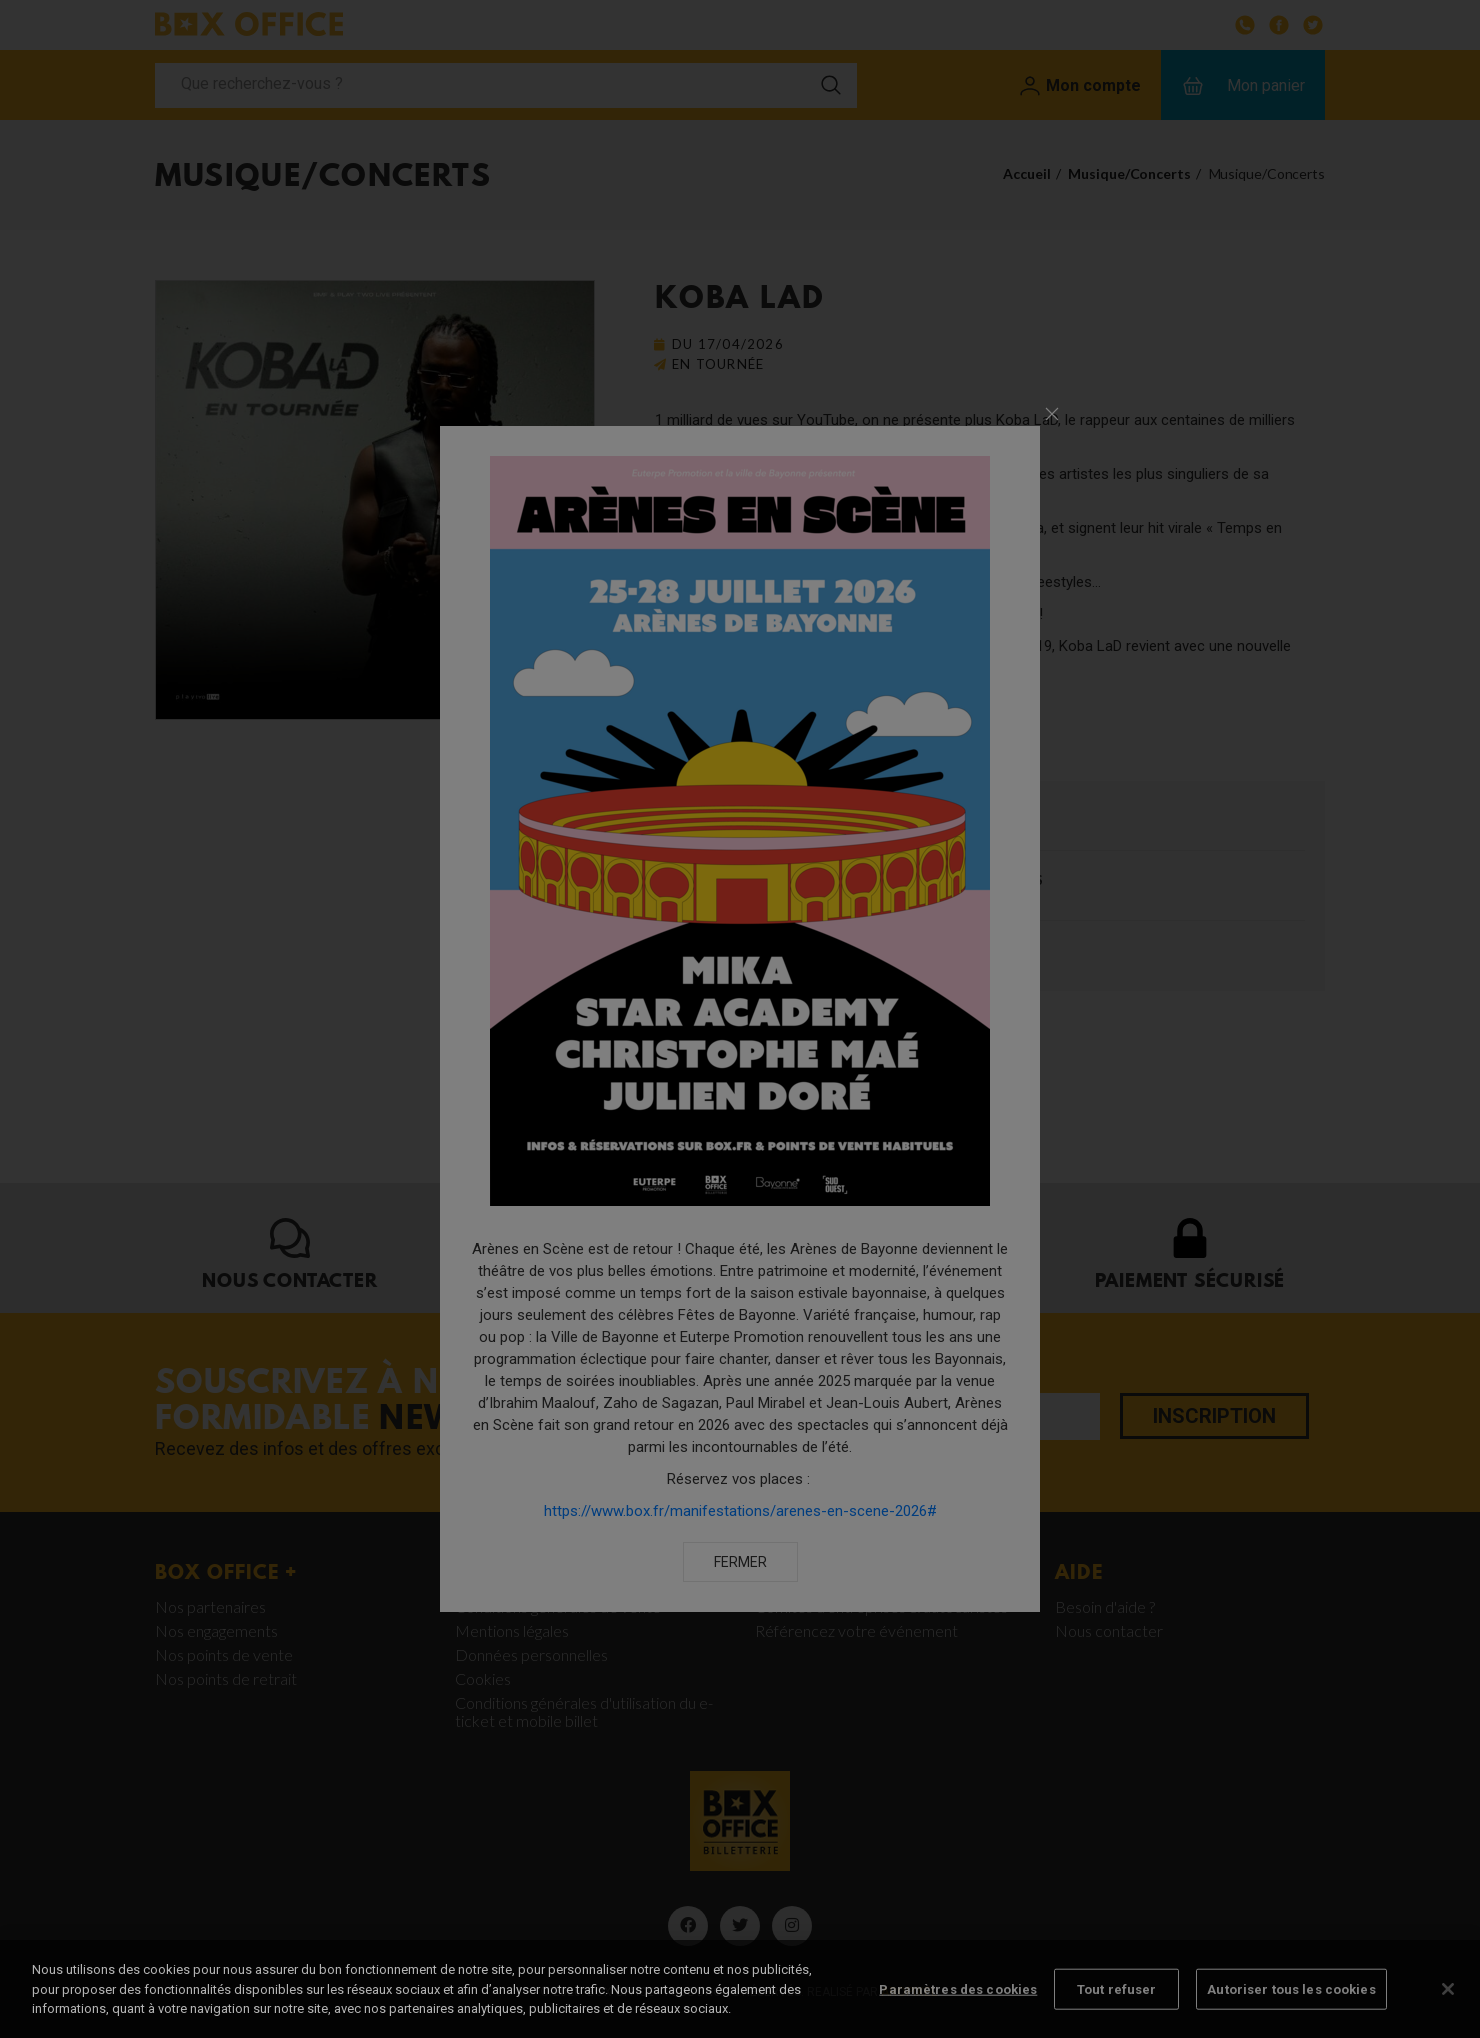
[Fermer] (1448, 2013)
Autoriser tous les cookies (1291, 2013)
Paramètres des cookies (958, 2013)
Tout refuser (1117, 2013)
